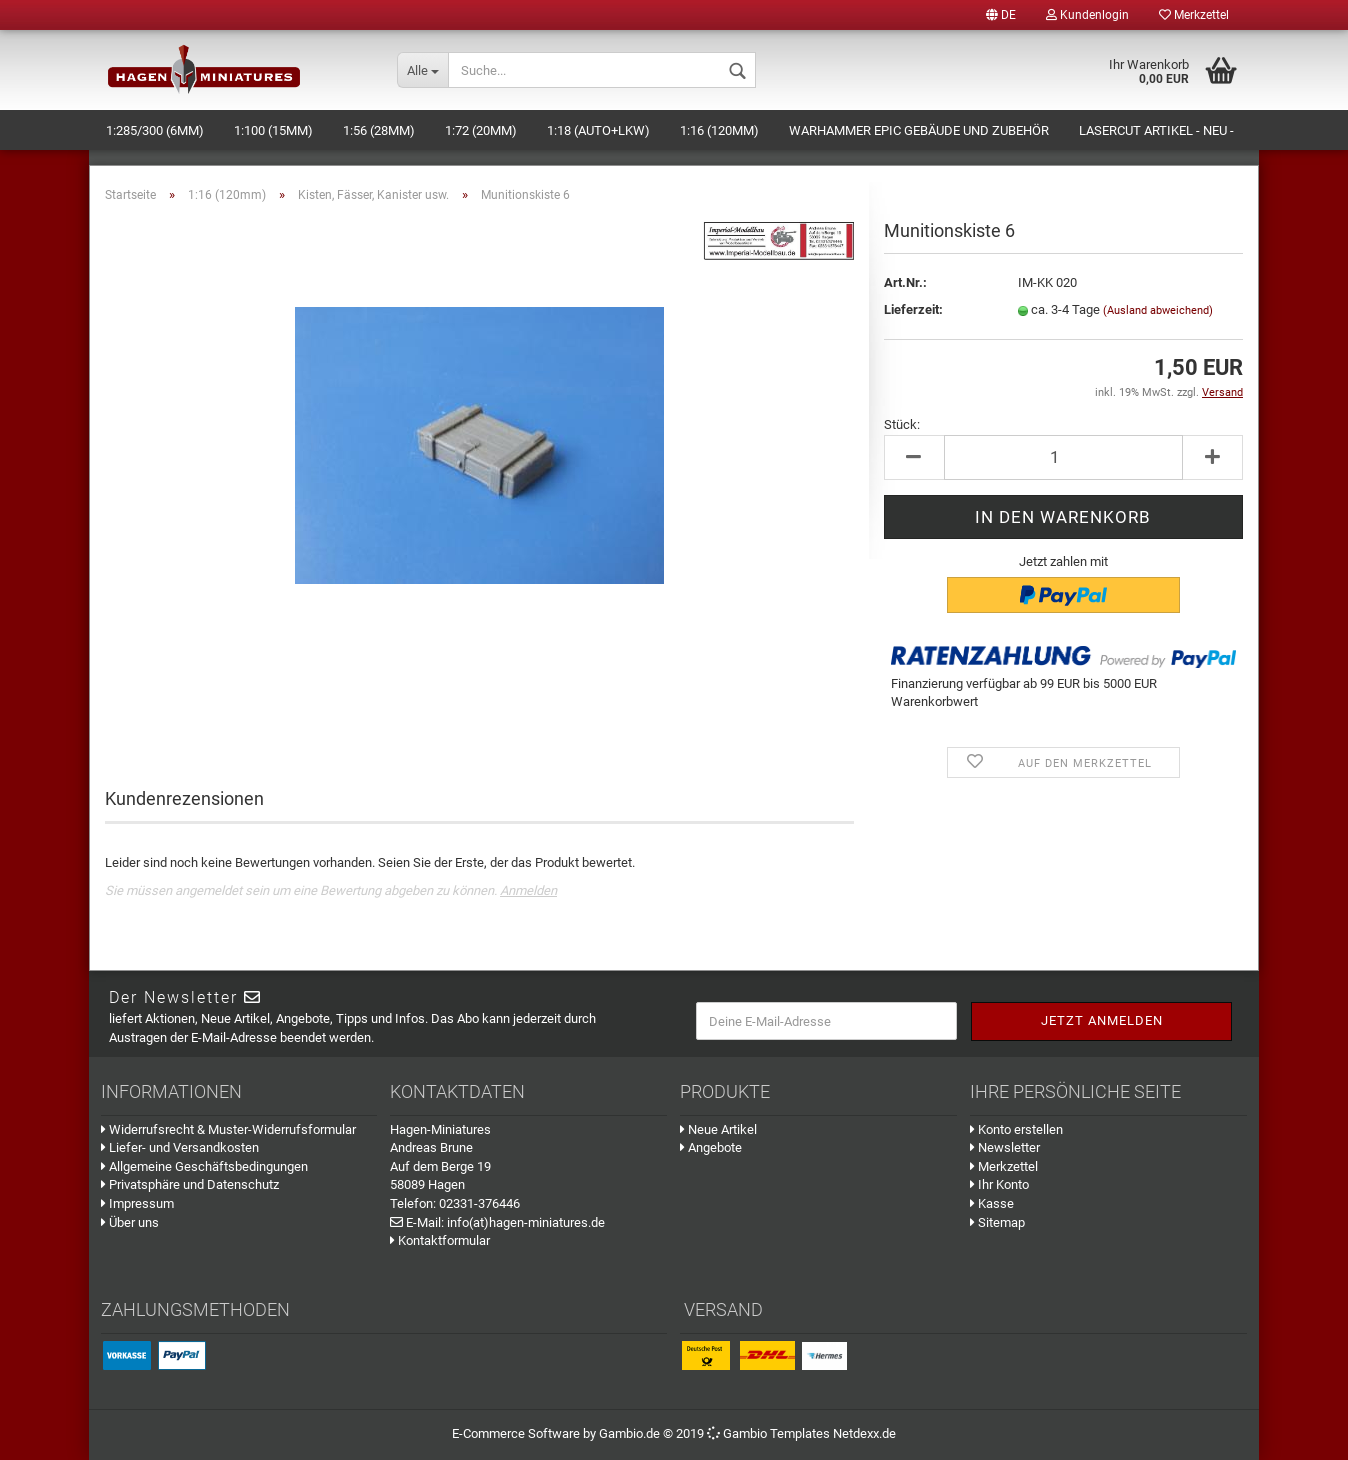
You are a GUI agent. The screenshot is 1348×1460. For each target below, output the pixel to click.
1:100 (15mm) (273, 130)
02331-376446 (479, 1203)
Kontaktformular (440, 1240)
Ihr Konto (999, 1184)
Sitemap (997, 1222)
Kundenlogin (1087, 15)
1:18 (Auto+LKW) (598, 130)
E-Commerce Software (516, 1433)
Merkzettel (1194, 15)
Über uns (130, 1222)
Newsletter (1005, 1147)
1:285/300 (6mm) (155, 130)
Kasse (992, 1203)
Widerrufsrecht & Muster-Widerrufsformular (228, 1129)
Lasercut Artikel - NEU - (1156, 130)
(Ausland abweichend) (1158, 310)
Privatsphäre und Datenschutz (190, 1184)
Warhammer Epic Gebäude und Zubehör (919, 130)
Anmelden (528, 890)
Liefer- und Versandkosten (180, 1147)
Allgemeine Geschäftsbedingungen (204, 1166)
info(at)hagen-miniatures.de (526, 1222)
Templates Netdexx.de (833, 1433)
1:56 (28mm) (379, 130)
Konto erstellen (1016, 1129)
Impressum (137, 1203)
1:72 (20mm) (481, 130)
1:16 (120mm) (719, 130)
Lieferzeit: (913, 309)
